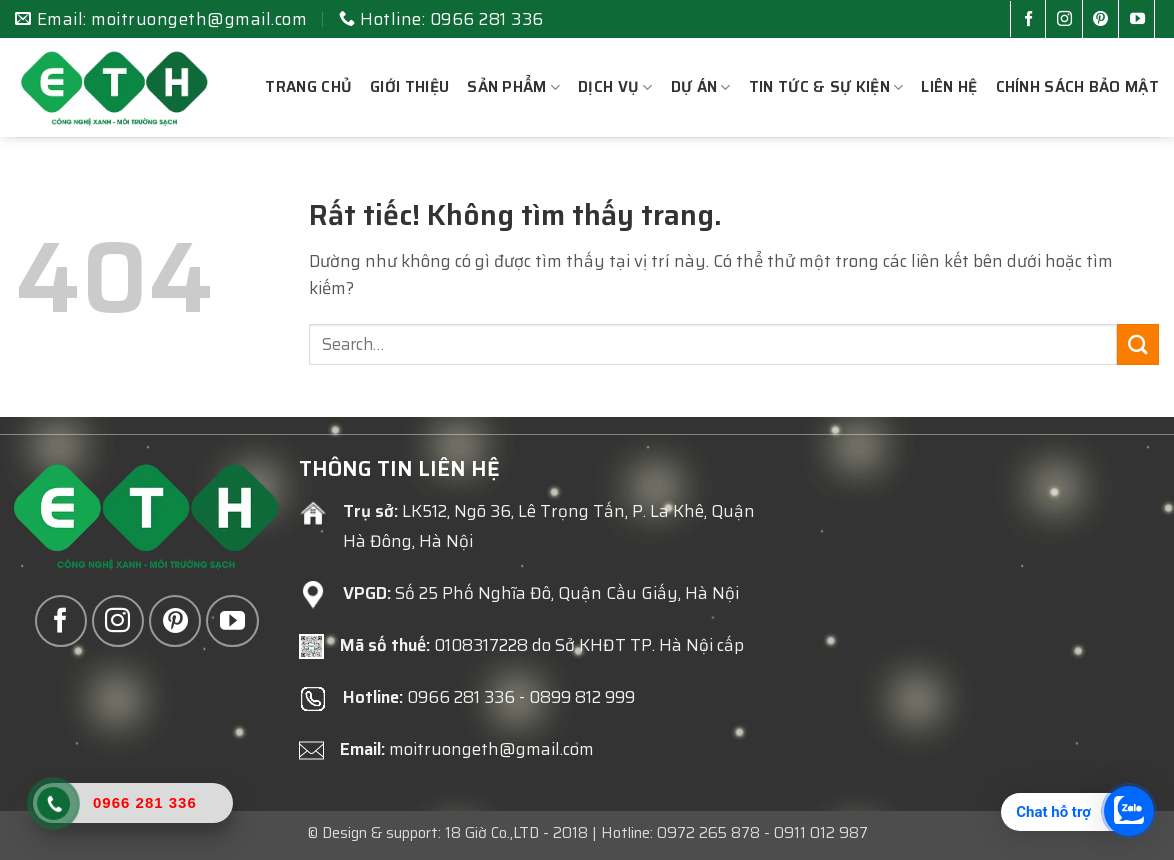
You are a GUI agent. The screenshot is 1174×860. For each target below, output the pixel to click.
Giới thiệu (409, 87)
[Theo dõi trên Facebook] (1032, 21)
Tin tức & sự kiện (826, 87)
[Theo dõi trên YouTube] (1141, 21)
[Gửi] (1138, 344)
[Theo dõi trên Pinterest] (1104, 21)
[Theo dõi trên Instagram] (1068, 21)
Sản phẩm (513, 87)
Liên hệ (949, 87)
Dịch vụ (615, 87)
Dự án (701, 87)
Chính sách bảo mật (1077, 87)
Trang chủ (308, 87)
